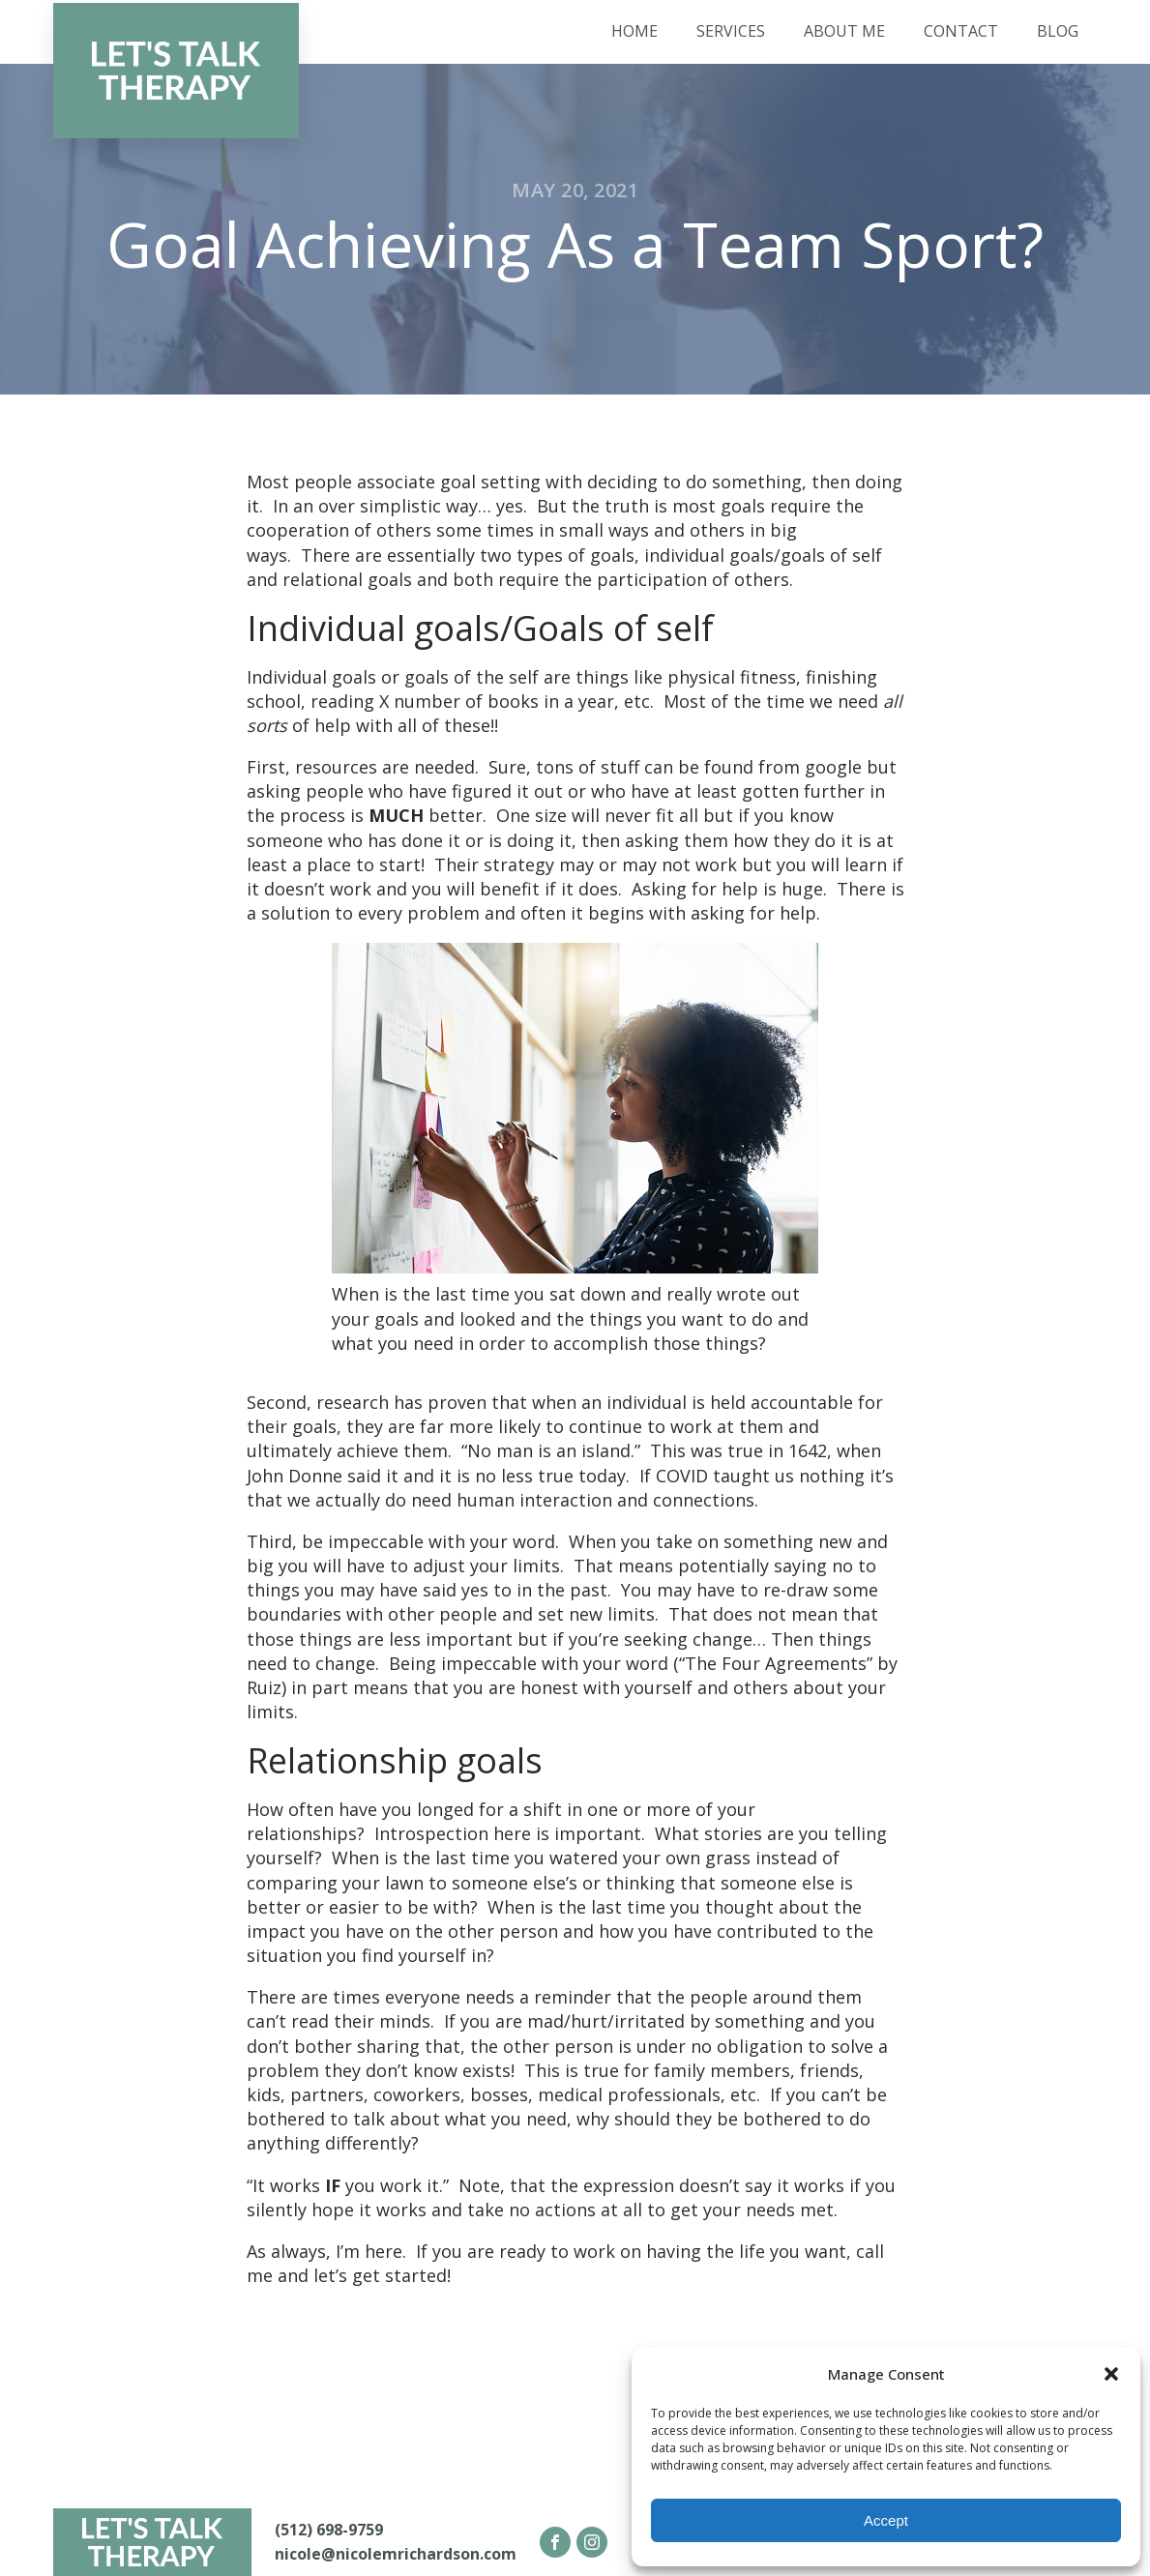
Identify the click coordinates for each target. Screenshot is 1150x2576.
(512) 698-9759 (329, 2529)
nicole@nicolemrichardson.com (395, 2553)
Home (634, 31)
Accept (886, 2520)
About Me (844, 31)
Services (730, 31)
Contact (961, 31)
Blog (1057, 31)
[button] (1111, 2374)
